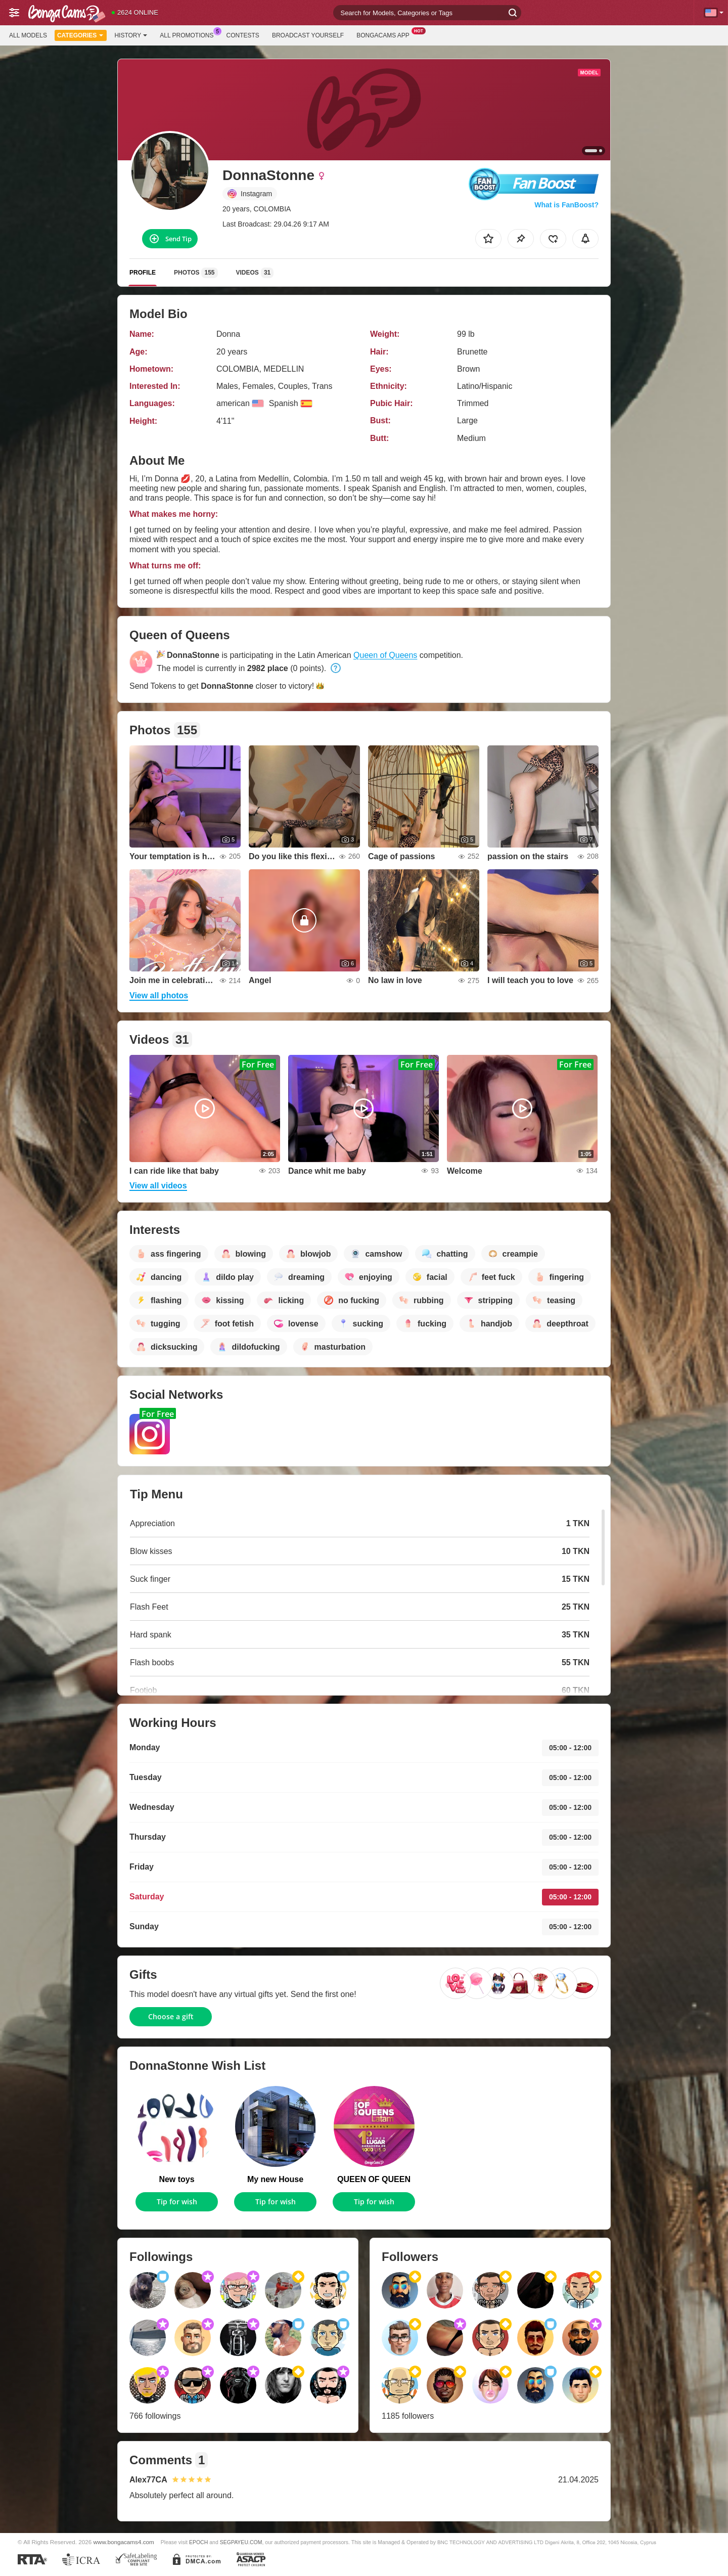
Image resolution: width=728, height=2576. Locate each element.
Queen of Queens (385, 655)
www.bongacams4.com (124, 2542)
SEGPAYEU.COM (241, 2542)
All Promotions (189, 34)
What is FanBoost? (566, 205)
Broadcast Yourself (308, 35)
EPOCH (198, 2542)
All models (28, 35)
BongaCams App (385, 34)
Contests (242, 35)
